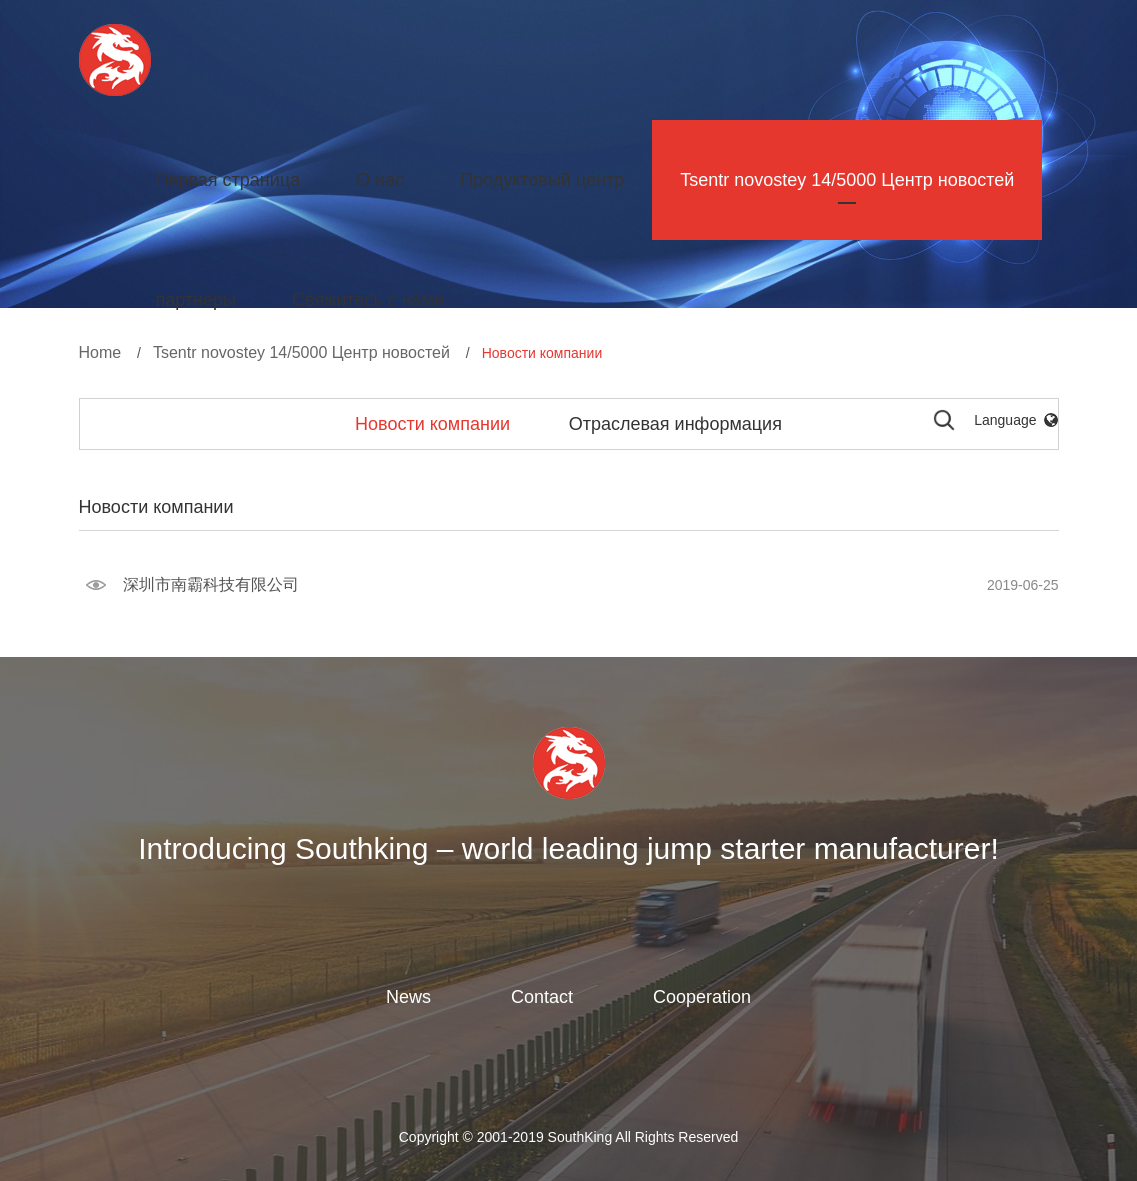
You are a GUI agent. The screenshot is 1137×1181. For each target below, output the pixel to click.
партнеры (196, 300)
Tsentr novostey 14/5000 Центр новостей (847, 180)
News (408, 997)
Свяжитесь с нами (368, 300)
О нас (380, 180)
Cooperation (702, 997)
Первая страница (228, 180)
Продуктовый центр (542, 180)
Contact (542, 997)
